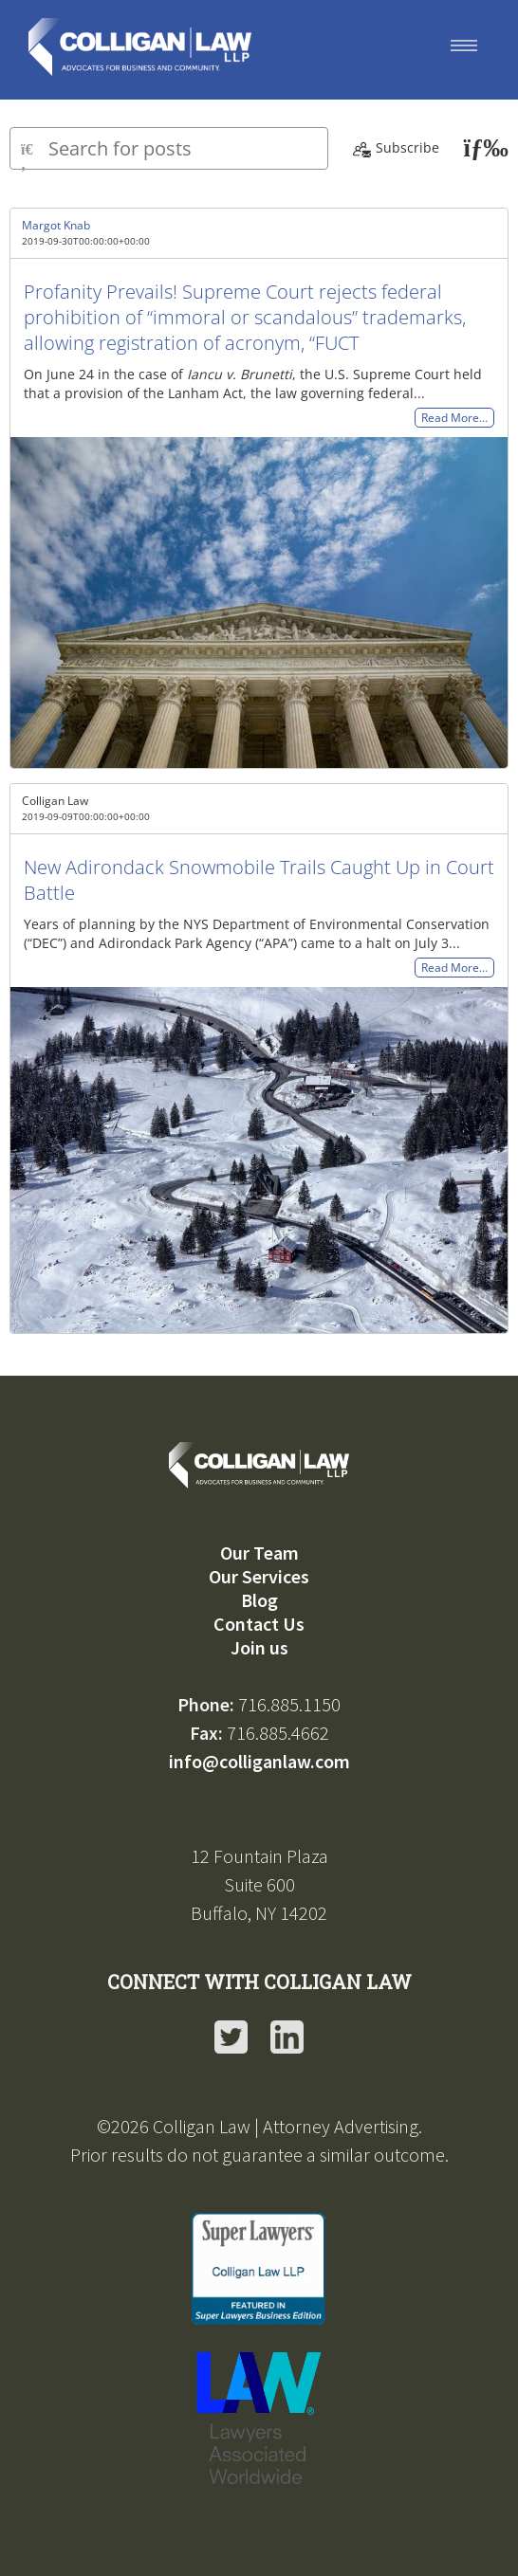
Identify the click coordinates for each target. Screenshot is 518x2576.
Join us (259, 1647)
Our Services (259, 1576)
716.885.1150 (289, 1704)
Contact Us (259, 1623)
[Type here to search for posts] (168, 148)
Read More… (454, 418)
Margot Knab (56, 225)
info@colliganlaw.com (259, 1761)
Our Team (259, 1552)
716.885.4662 (278, 1733)
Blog (259, 1600)
